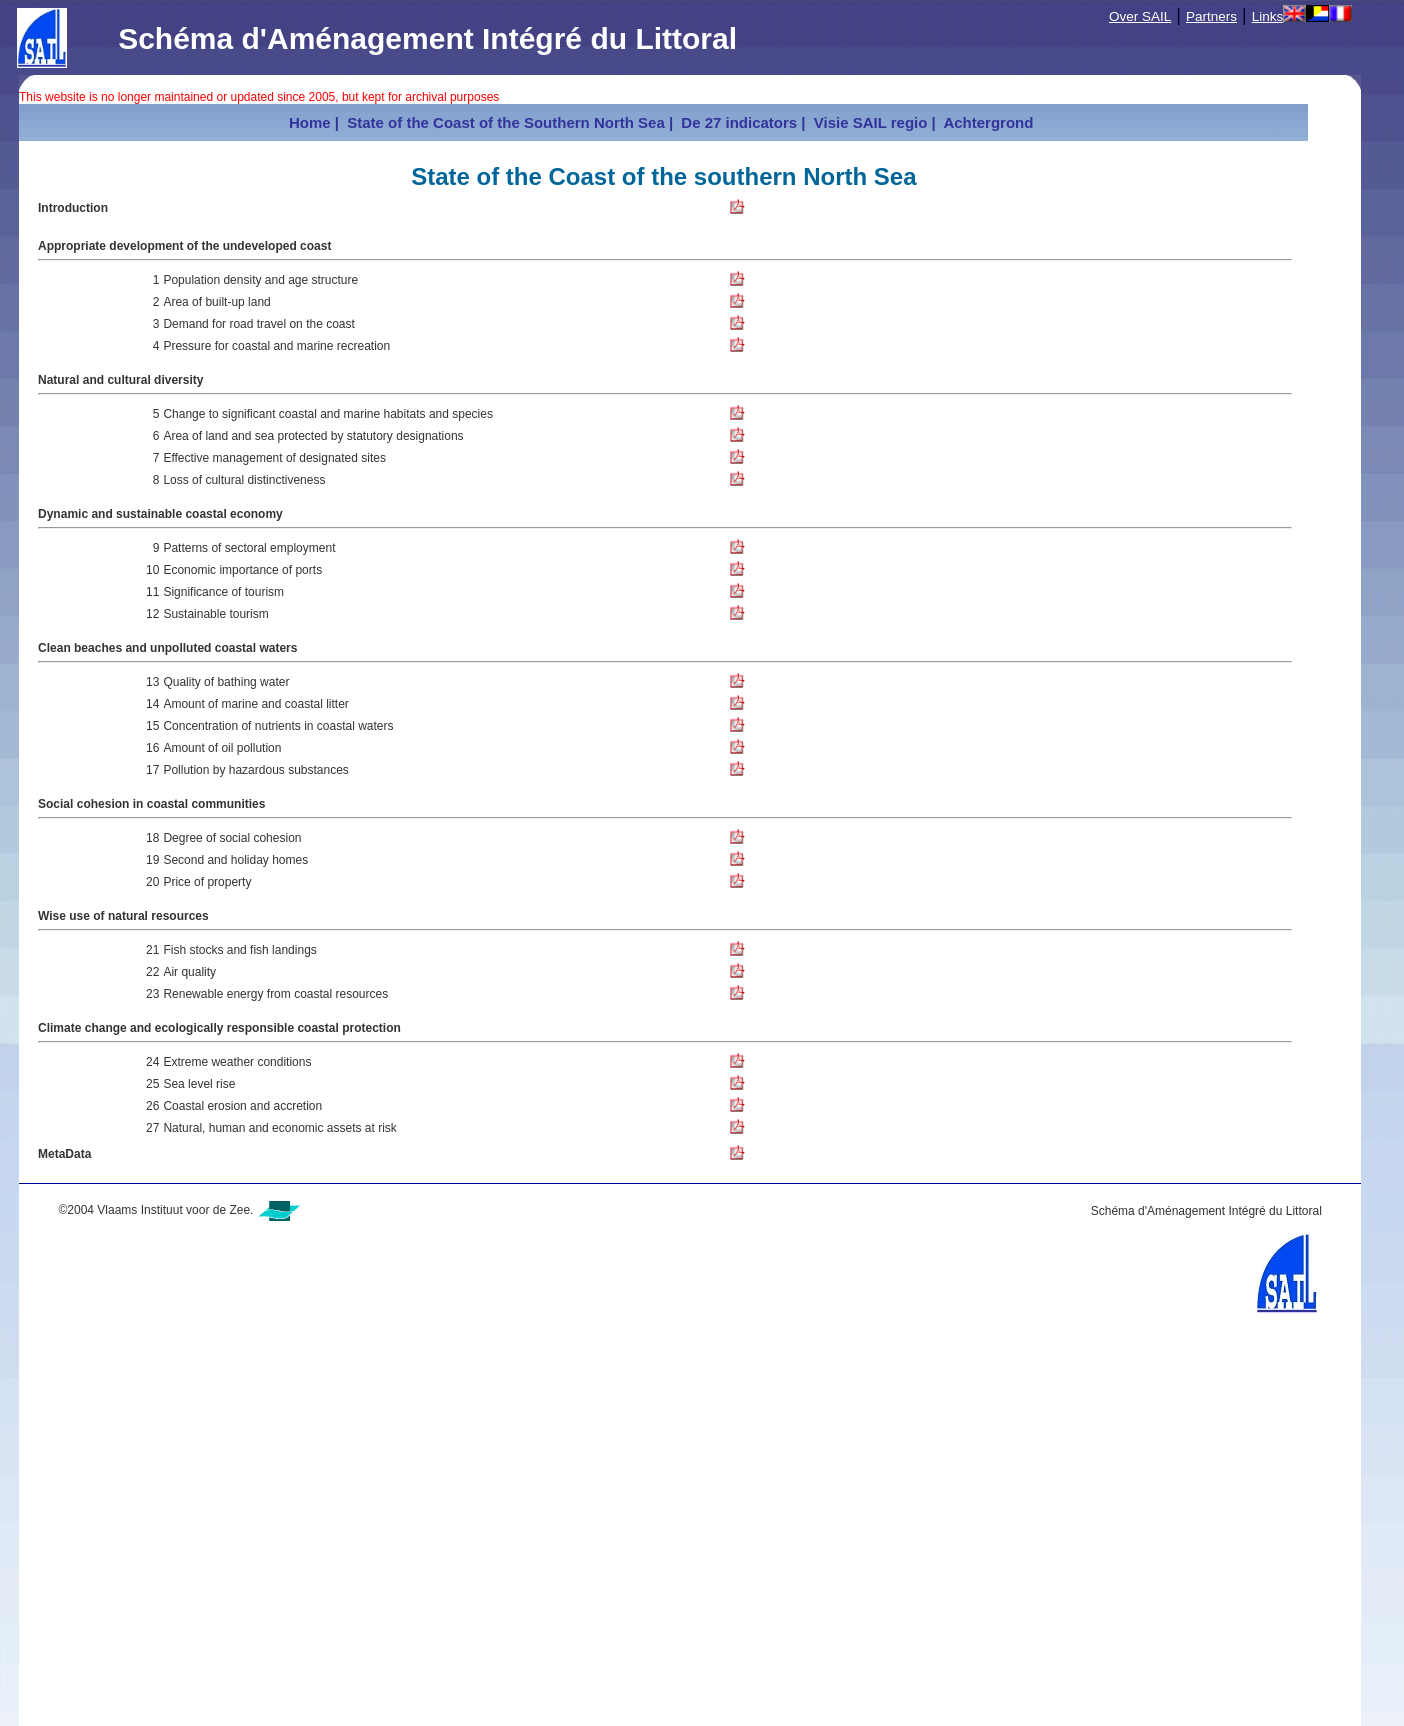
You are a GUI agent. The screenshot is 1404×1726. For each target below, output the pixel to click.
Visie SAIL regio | (873, 122)
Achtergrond (989, 122)
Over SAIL (1140, 16)
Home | (314, 122)
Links (1268, 16)
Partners (1211, 16)
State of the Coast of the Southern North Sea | (508, 122)
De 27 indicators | (741, 122)
